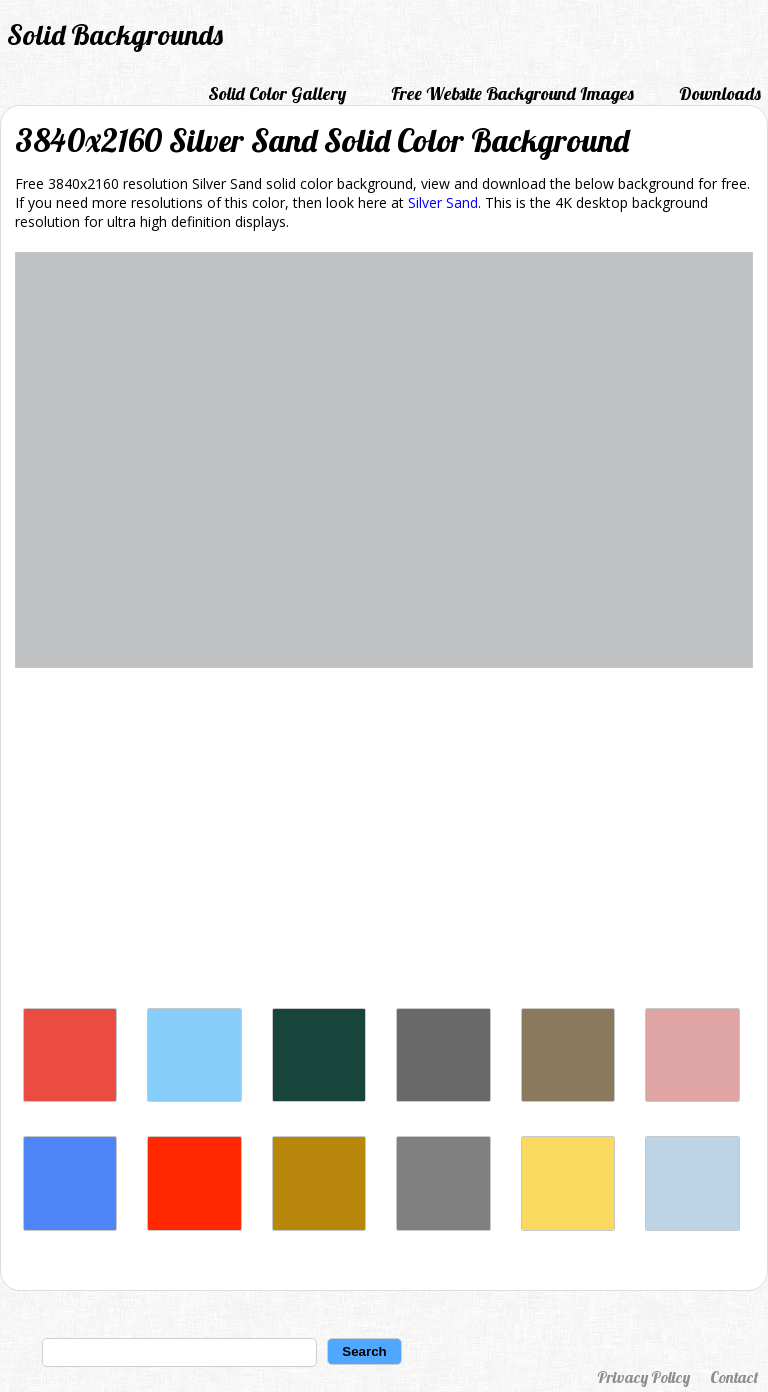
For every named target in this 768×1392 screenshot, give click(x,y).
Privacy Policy (643, 1377)
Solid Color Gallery (277, 93)
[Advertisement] (384, 843)
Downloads (720, 93)
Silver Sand (443, 202)
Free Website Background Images (512, 93)
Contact (734, 1377)
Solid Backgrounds (115, 34)
